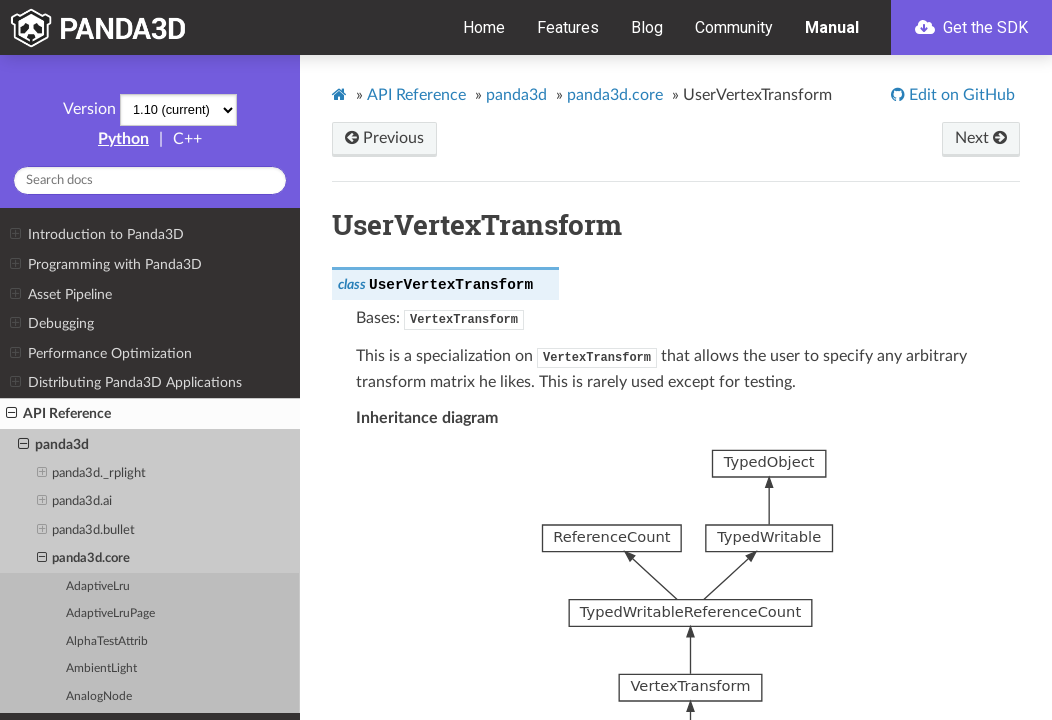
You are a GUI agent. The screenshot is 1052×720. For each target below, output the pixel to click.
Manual (832, 27)
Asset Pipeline (60, 295)
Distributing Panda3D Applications (125, 383)
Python (123, 139)
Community (734, 27)
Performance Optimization (100, 354)
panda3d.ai (75, 502)
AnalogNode (99, 696)
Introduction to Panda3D (96, 235)
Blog (647, 27)
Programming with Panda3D (105, 265)
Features (568, 27)
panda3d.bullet (86, 531)
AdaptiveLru (98, 586)
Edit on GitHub (960, 95)
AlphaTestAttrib (107, 641)
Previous (384, 138)
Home (484, 27)
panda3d (53, 445)
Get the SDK (971, 27)
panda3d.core (84, 559)
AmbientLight (101, 668)
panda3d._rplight (92, 474)
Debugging (51, 324)
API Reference (58, 414)
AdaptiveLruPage (110, 613)
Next (981, 138)
